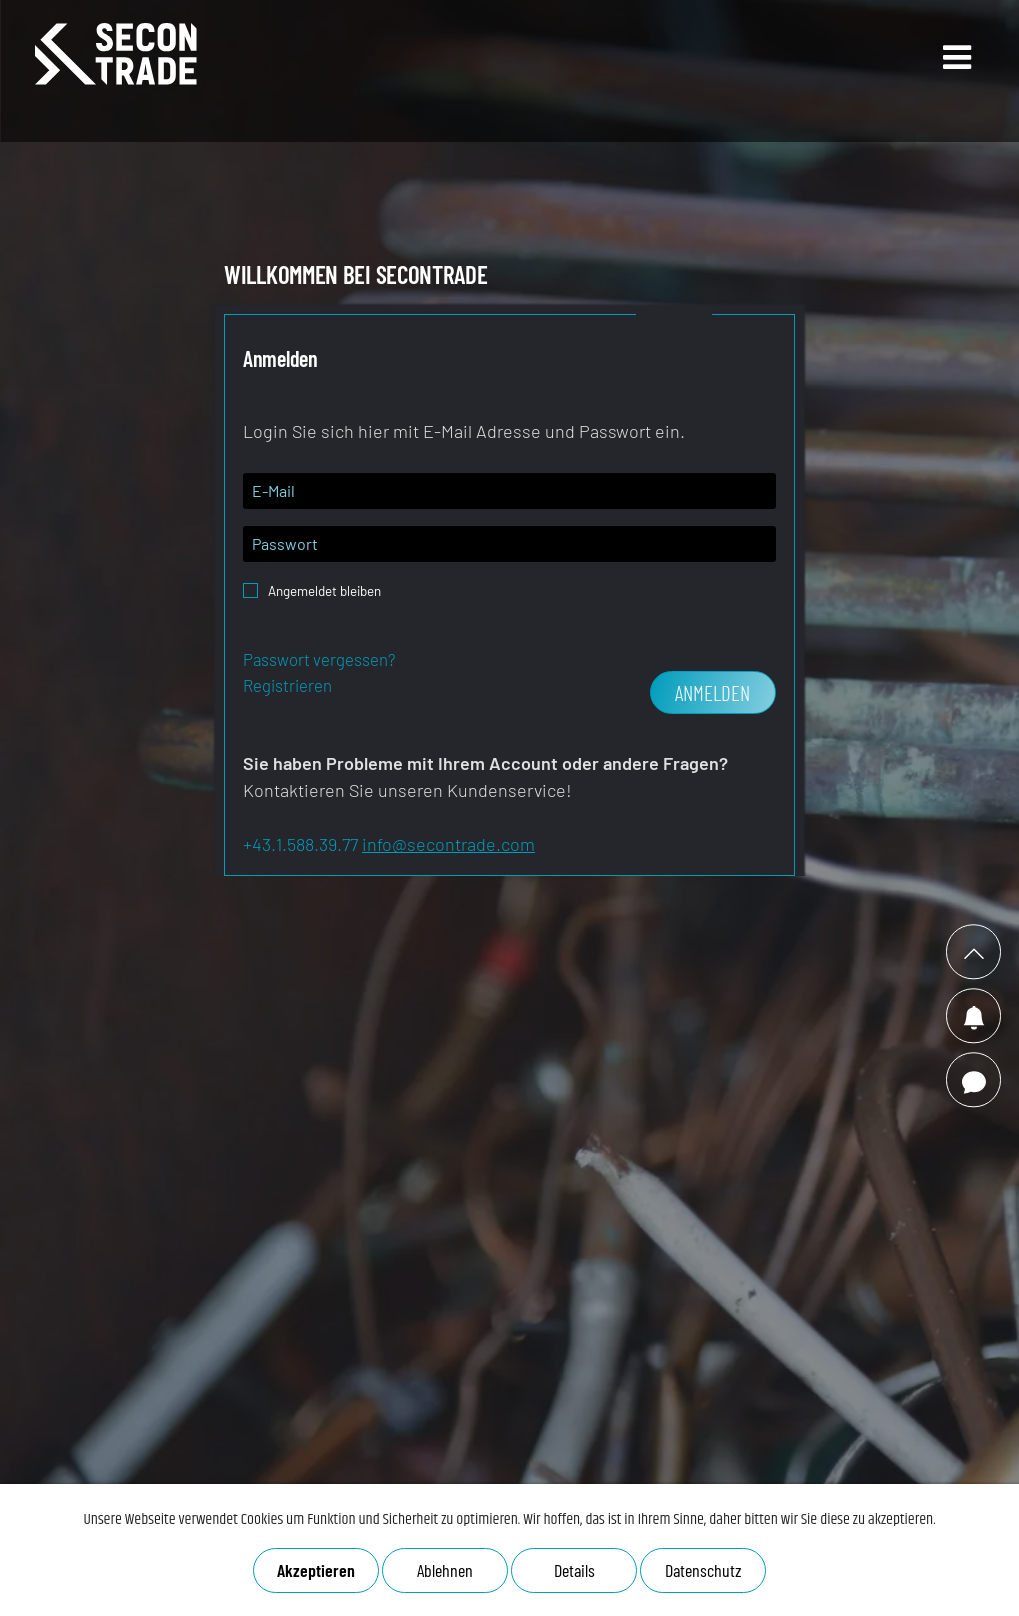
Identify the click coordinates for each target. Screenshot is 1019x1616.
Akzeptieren (316, 1570)
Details (574, 1570)
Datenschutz (703, 1570)
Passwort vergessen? (319, 659)
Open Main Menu (931, 74)
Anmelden (712, 692)
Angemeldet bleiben (324, 585)
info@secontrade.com (448, 844)
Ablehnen (445, 1570)
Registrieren (287, 685)
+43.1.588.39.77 (300, 844)
